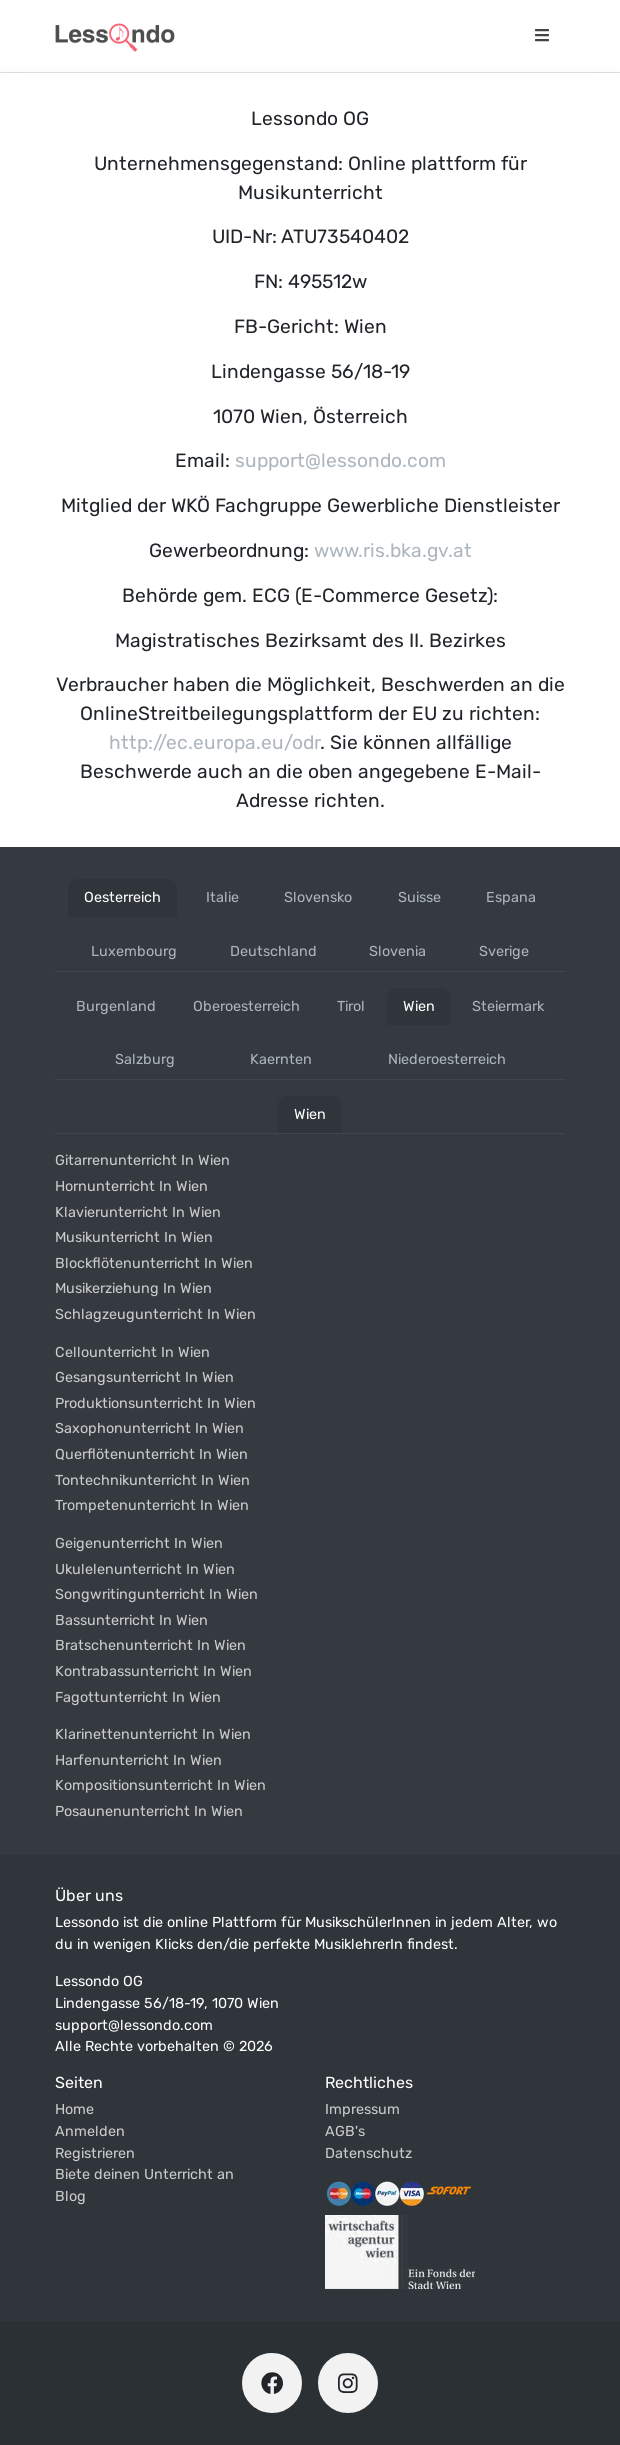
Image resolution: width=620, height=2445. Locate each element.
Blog (70, 2196)
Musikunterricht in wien (134, 1237)
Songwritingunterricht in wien (156, 1594)
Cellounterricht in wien (132, 1352)
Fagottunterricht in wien (138, 1697)
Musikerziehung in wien (133, 1288)
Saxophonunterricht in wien (149, 1428)
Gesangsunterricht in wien (144, 1377)
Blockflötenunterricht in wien (154, 1263)
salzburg (145, 1059)
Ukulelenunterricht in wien (145, 1569)
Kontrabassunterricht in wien (153, 1671)
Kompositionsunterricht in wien (160, 1785)
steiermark (508, 1006)
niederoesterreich (447, 1059)
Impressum (362, 2109)
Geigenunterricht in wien (139, 1543)
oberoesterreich (246, 1006)
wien (419, 1006)
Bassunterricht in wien (131, 1620)
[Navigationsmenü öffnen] (542, 36)
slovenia (397, 951)
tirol (351, 1006)
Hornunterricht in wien (131, 1186)
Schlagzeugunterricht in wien (155, 1314)
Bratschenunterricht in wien (150, 1645)
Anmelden (90, 2131)
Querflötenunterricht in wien (151, 1454)
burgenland (116, 1006)
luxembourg (134, 951)
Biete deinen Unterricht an (144, 2174)
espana (511, 897)
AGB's (345, 2131)
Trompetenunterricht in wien (152, 1505)
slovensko (318, 897)
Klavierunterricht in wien (138, 1212)
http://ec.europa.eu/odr (214, 742)
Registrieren (95, 2153)
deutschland (273, 951)
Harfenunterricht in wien (138, 1760)
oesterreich (122, 897)
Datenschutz (368, 2153)
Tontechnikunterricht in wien (152, 1480)
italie (222, 897)
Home (74, 2109)
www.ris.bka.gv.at (393, 550)
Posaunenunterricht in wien (149, 1811)
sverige (504, 951)
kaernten (281, 1059)
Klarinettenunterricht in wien (153, 1734)
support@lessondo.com (340, 460)
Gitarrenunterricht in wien (142, 1160)
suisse (419, 897)
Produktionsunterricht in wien (155, 1403)
